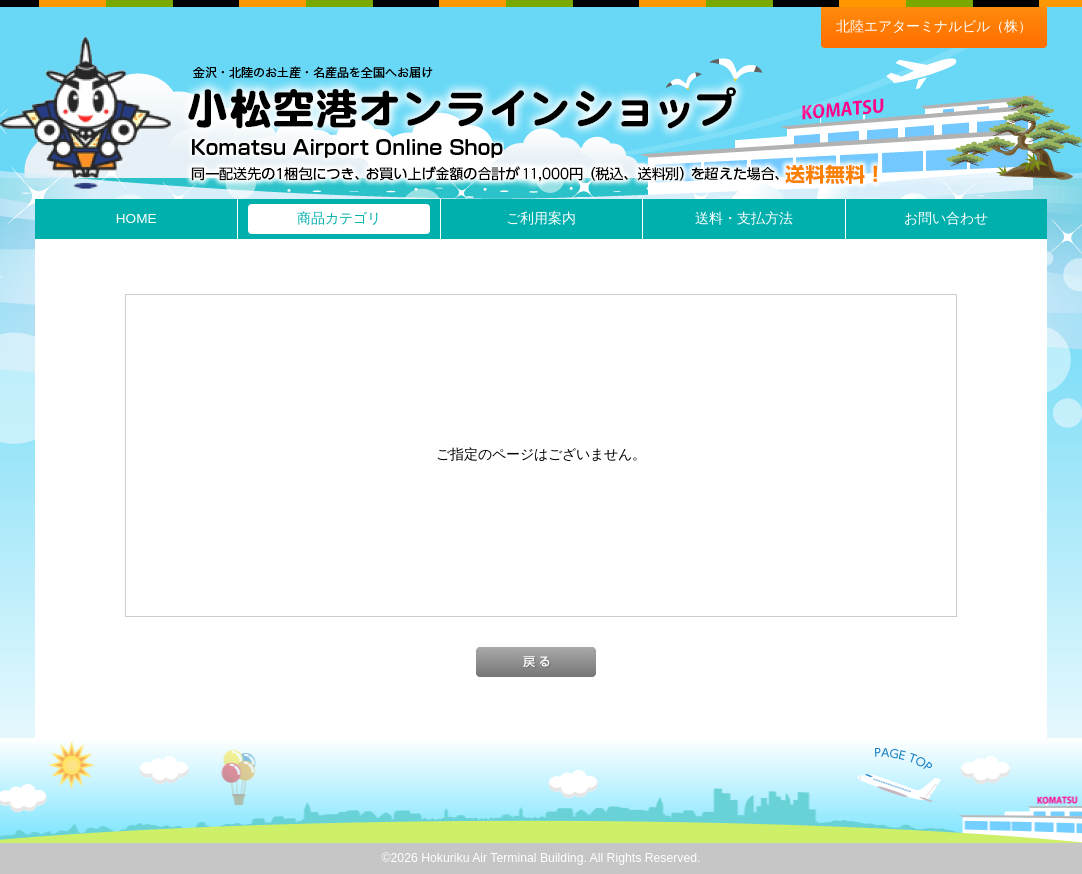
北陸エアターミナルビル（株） (934, 26)
